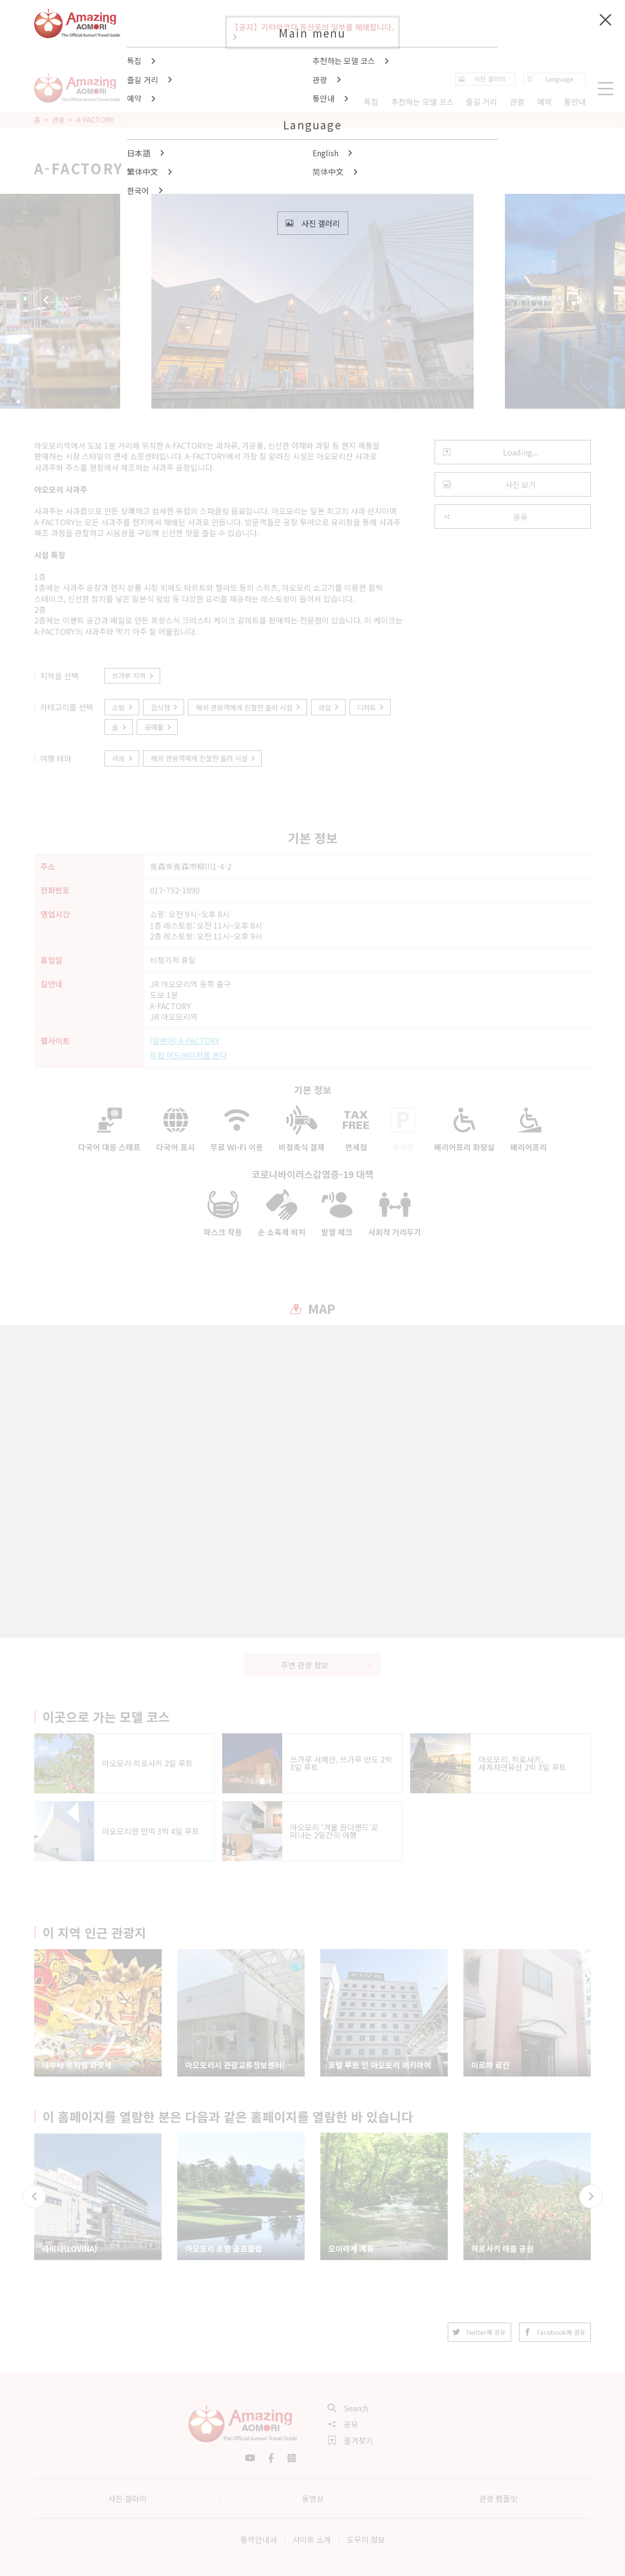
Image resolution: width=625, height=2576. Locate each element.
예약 (544, 101)
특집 (371, 101)
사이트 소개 (311, 2539)
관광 (58, 120)
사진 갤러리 (127, 2498)
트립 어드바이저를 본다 (188, 1055)
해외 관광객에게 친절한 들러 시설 (249, 707)
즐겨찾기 (350, 2440)
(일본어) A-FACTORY (185, 1040)
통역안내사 (258, 2539)
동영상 (313, 2498)
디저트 (371, 707)
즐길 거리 (481, 101)
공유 (485, 516)
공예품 (159, 727)
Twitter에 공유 (479, 2332)
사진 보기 (489, 484)
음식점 (165, 707)
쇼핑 (123, 707)
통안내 (575, 101)
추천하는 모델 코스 (422, 101)
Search (348, 2408)
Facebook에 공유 (554, 2332)
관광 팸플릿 (498, 2498)
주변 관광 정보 (327, 1665)
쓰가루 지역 (133, 675)
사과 (123, 758)
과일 (329, 707)
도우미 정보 (366, 2539)
